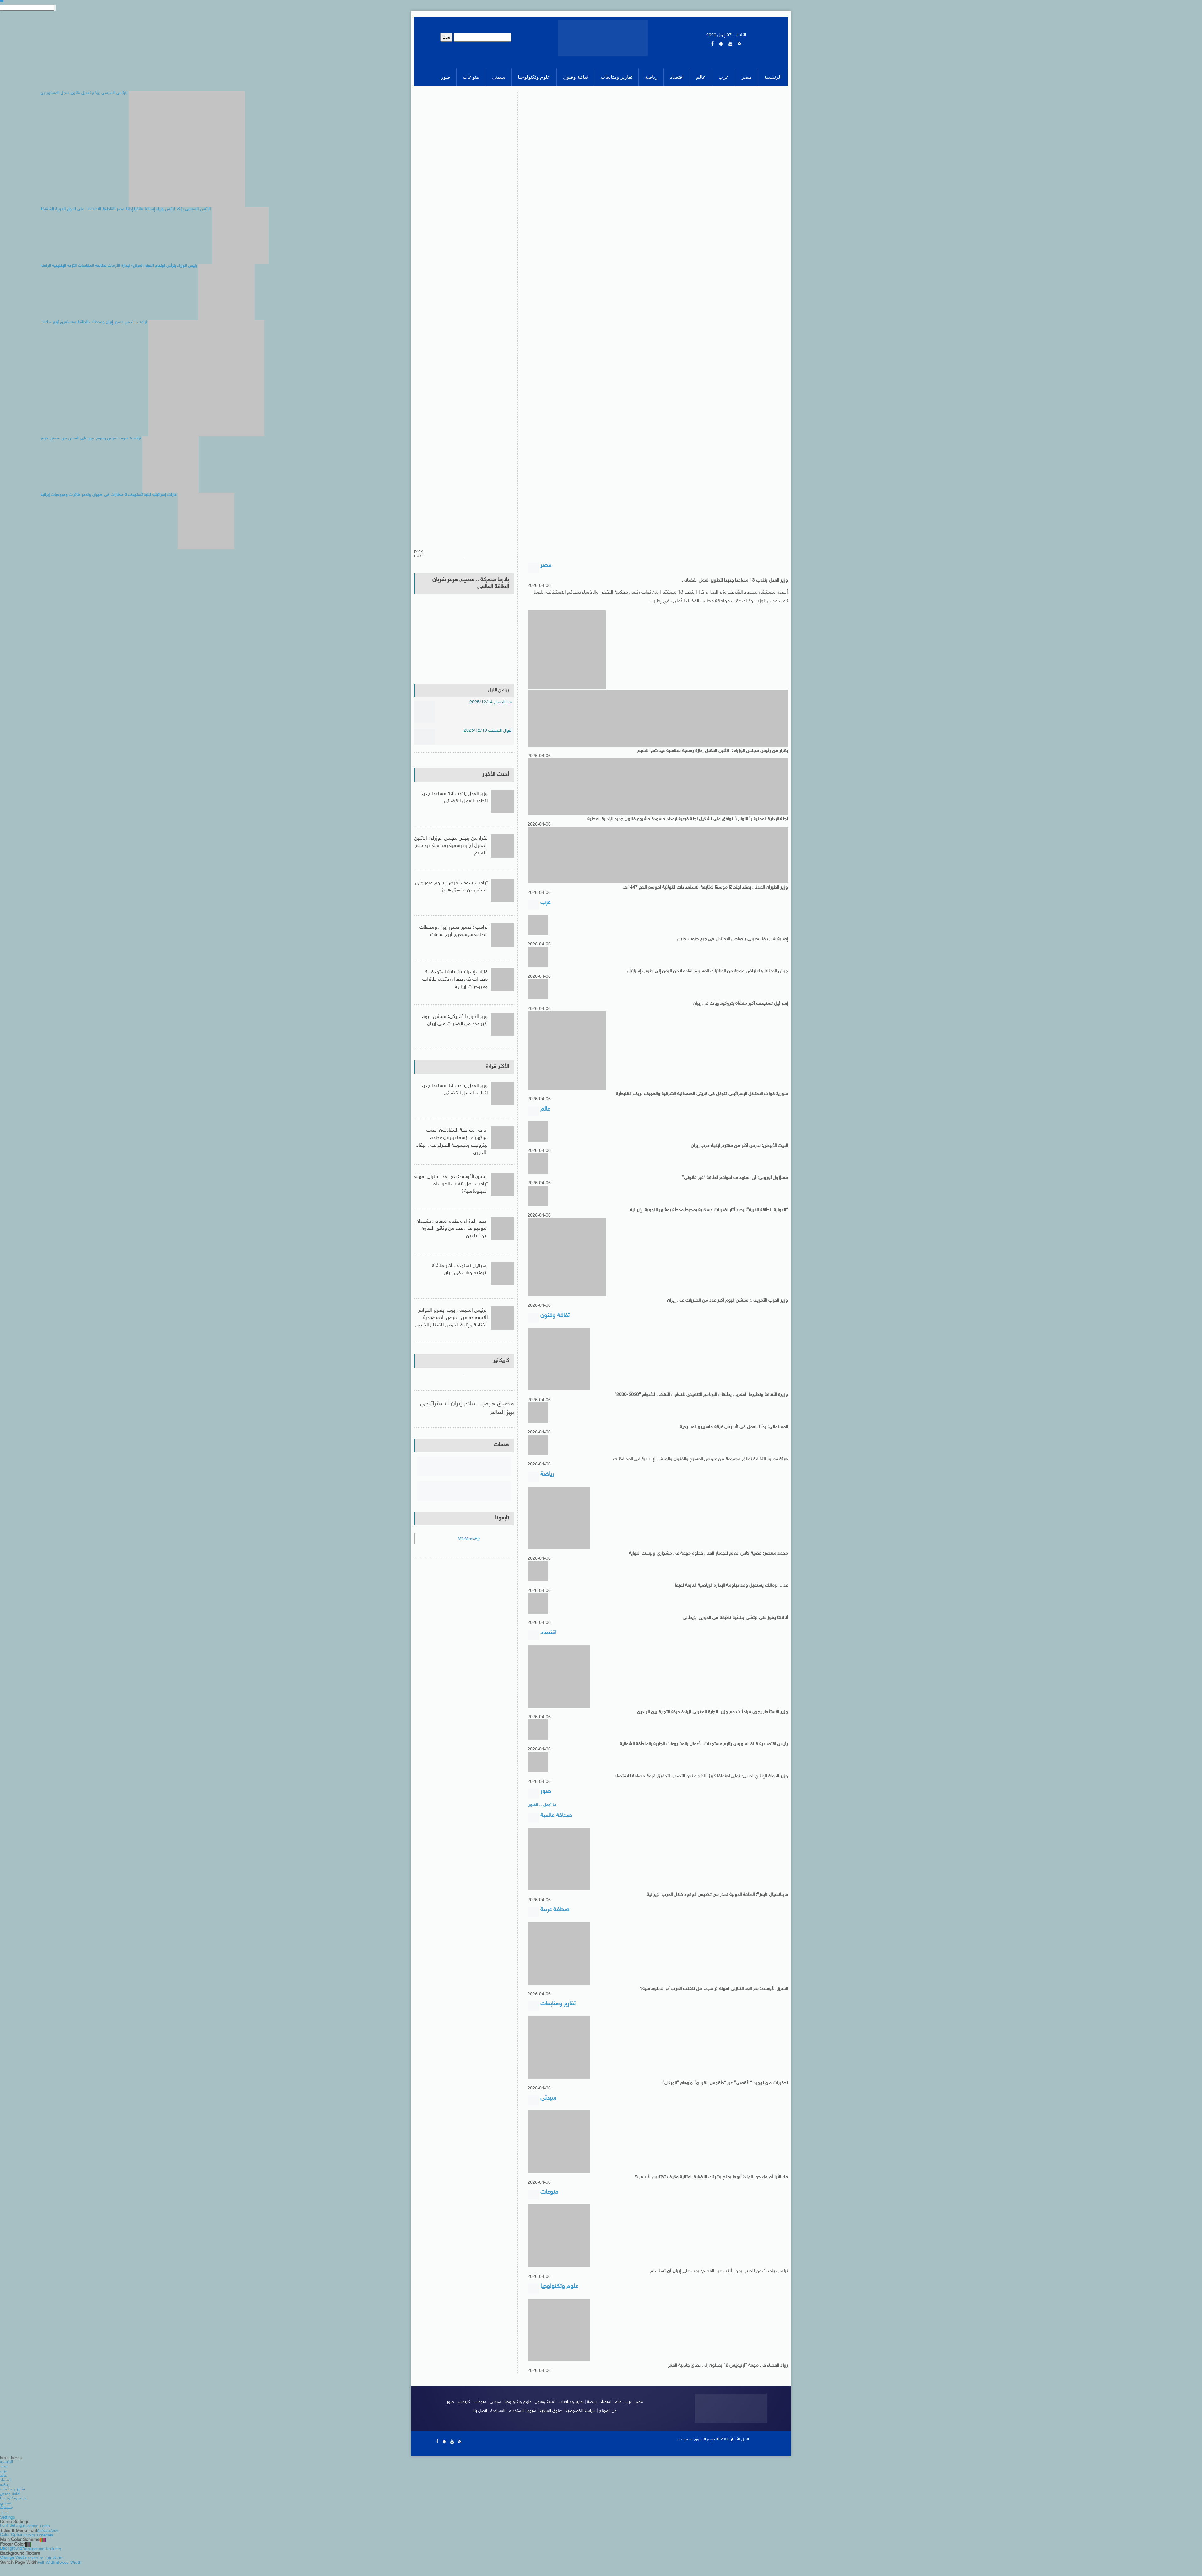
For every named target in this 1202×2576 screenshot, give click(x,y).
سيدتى (493, 2415)
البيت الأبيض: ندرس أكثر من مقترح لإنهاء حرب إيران (738, 1149)
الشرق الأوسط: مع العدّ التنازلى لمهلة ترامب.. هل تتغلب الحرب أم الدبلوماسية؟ (711, 1998)
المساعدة (496, 2424)
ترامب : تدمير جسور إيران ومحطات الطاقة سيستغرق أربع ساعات (453, 934)
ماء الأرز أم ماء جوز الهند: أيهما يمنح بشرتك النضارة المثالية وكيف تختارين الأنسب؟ (708, 2189)
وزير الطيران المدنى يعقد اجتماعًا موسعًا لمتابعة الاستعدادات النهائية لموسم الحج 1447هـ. (701, 888)
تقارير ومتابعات (572, 2415)
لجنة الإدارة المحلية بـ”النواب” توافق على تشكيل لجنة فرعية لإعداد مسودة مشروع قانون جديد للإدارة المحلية (683, 820)
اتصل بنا (477, 2424)
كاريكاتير (500, 1365)
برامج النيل (497, 689)
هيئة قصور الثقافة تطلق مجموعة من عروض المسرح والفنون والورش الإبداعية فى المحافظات (696, 1463)
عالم (620, 2415)
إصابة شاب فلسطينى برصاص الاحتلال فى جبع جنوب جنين (730, 941)
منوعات (477, 2415)
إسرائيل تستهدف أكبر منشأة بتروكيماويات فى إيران (739, 1006)
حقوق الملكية (551, 2424)
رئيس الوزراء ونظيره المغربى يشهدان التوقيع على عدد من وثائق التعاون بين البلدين (456, 1230)
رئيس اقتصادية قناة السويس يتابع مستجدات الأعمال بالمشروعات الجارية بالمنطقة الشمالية (699, 1750)
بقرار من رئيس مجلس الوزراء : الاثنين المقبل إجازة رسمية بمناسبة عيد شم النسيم (709, 751)
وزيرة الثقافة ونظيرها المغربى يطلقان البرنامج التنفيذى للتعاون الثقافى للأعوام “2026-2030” (697, 1399)
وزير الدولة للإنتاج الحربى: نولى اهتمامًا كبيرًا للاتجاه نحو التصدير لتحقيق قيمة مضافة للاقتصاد (698, 1782)
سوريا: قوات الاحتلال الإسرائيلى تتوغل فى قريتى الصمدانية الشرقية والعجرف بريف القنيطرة (698, 1096)
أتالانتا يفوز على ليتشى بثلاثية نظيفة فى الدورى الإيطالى (733, 1623)
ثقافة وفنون (544, 2415)
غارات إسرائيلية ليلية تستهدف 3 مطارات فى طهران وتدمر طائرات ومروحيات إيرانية (451, 979)
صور (447, 2415)
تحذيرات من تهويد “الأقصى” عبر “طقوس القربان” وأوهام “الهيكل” (722, 2093)
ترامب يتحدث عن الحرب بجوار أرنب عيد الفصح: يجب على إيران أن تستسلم (716, 2284)
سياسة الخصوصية (582, 2424)
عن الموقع (611, 2424)
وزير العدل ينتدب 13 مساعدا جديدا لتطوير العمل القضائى (732, 581)
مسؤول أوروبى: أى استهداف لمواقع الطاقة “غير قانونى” (732, 1181)
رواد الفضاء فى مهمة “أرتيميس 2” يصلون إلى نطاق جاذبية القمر (725, 2379)
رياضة (593, 2415)
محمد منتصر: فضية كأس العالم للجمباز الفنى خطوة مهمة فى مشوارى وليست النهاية (705, 1558)
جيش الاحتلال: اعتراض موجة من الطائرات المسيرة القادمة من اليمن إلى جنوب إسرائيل (704, 973)
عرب (631, 2415)
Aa (39, 2542)
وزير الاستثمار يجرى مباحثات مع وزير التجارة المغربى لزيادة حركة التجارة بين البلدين (710, 1718)
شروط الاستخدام (521, 2424)
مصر (643, 2415)
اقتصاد (607, 2415)
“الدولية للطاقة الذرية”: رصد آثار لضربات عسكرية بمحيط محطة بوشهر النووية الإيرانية (705, 1213)
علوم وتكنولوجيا (516, 2415)
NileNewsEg (468, 1543)
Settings (8, 2528)
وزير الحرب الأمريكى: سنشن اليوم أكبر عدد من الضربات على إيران (725, 1303)
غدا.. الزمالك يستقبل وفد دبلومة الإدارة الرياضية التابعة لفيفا (729, 1590)
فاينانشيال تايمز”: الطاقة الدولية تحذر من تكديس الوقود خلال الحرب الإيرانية (714, 1903)
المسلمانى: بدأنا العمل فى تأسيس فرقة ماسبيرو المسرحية (731, 1431)
